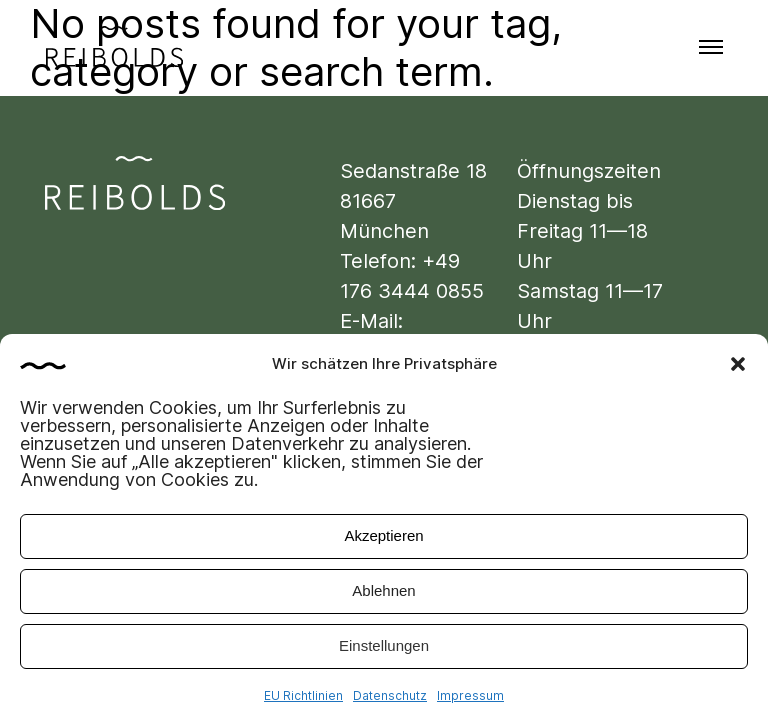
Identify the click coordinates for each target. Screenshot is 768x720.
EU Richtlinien (303, 700)
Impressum (470, 700)
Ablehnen (383, 595)
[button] (738, 369)
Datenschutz (390, 700)
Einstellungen (384, 650)
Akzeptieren (383, 540)
